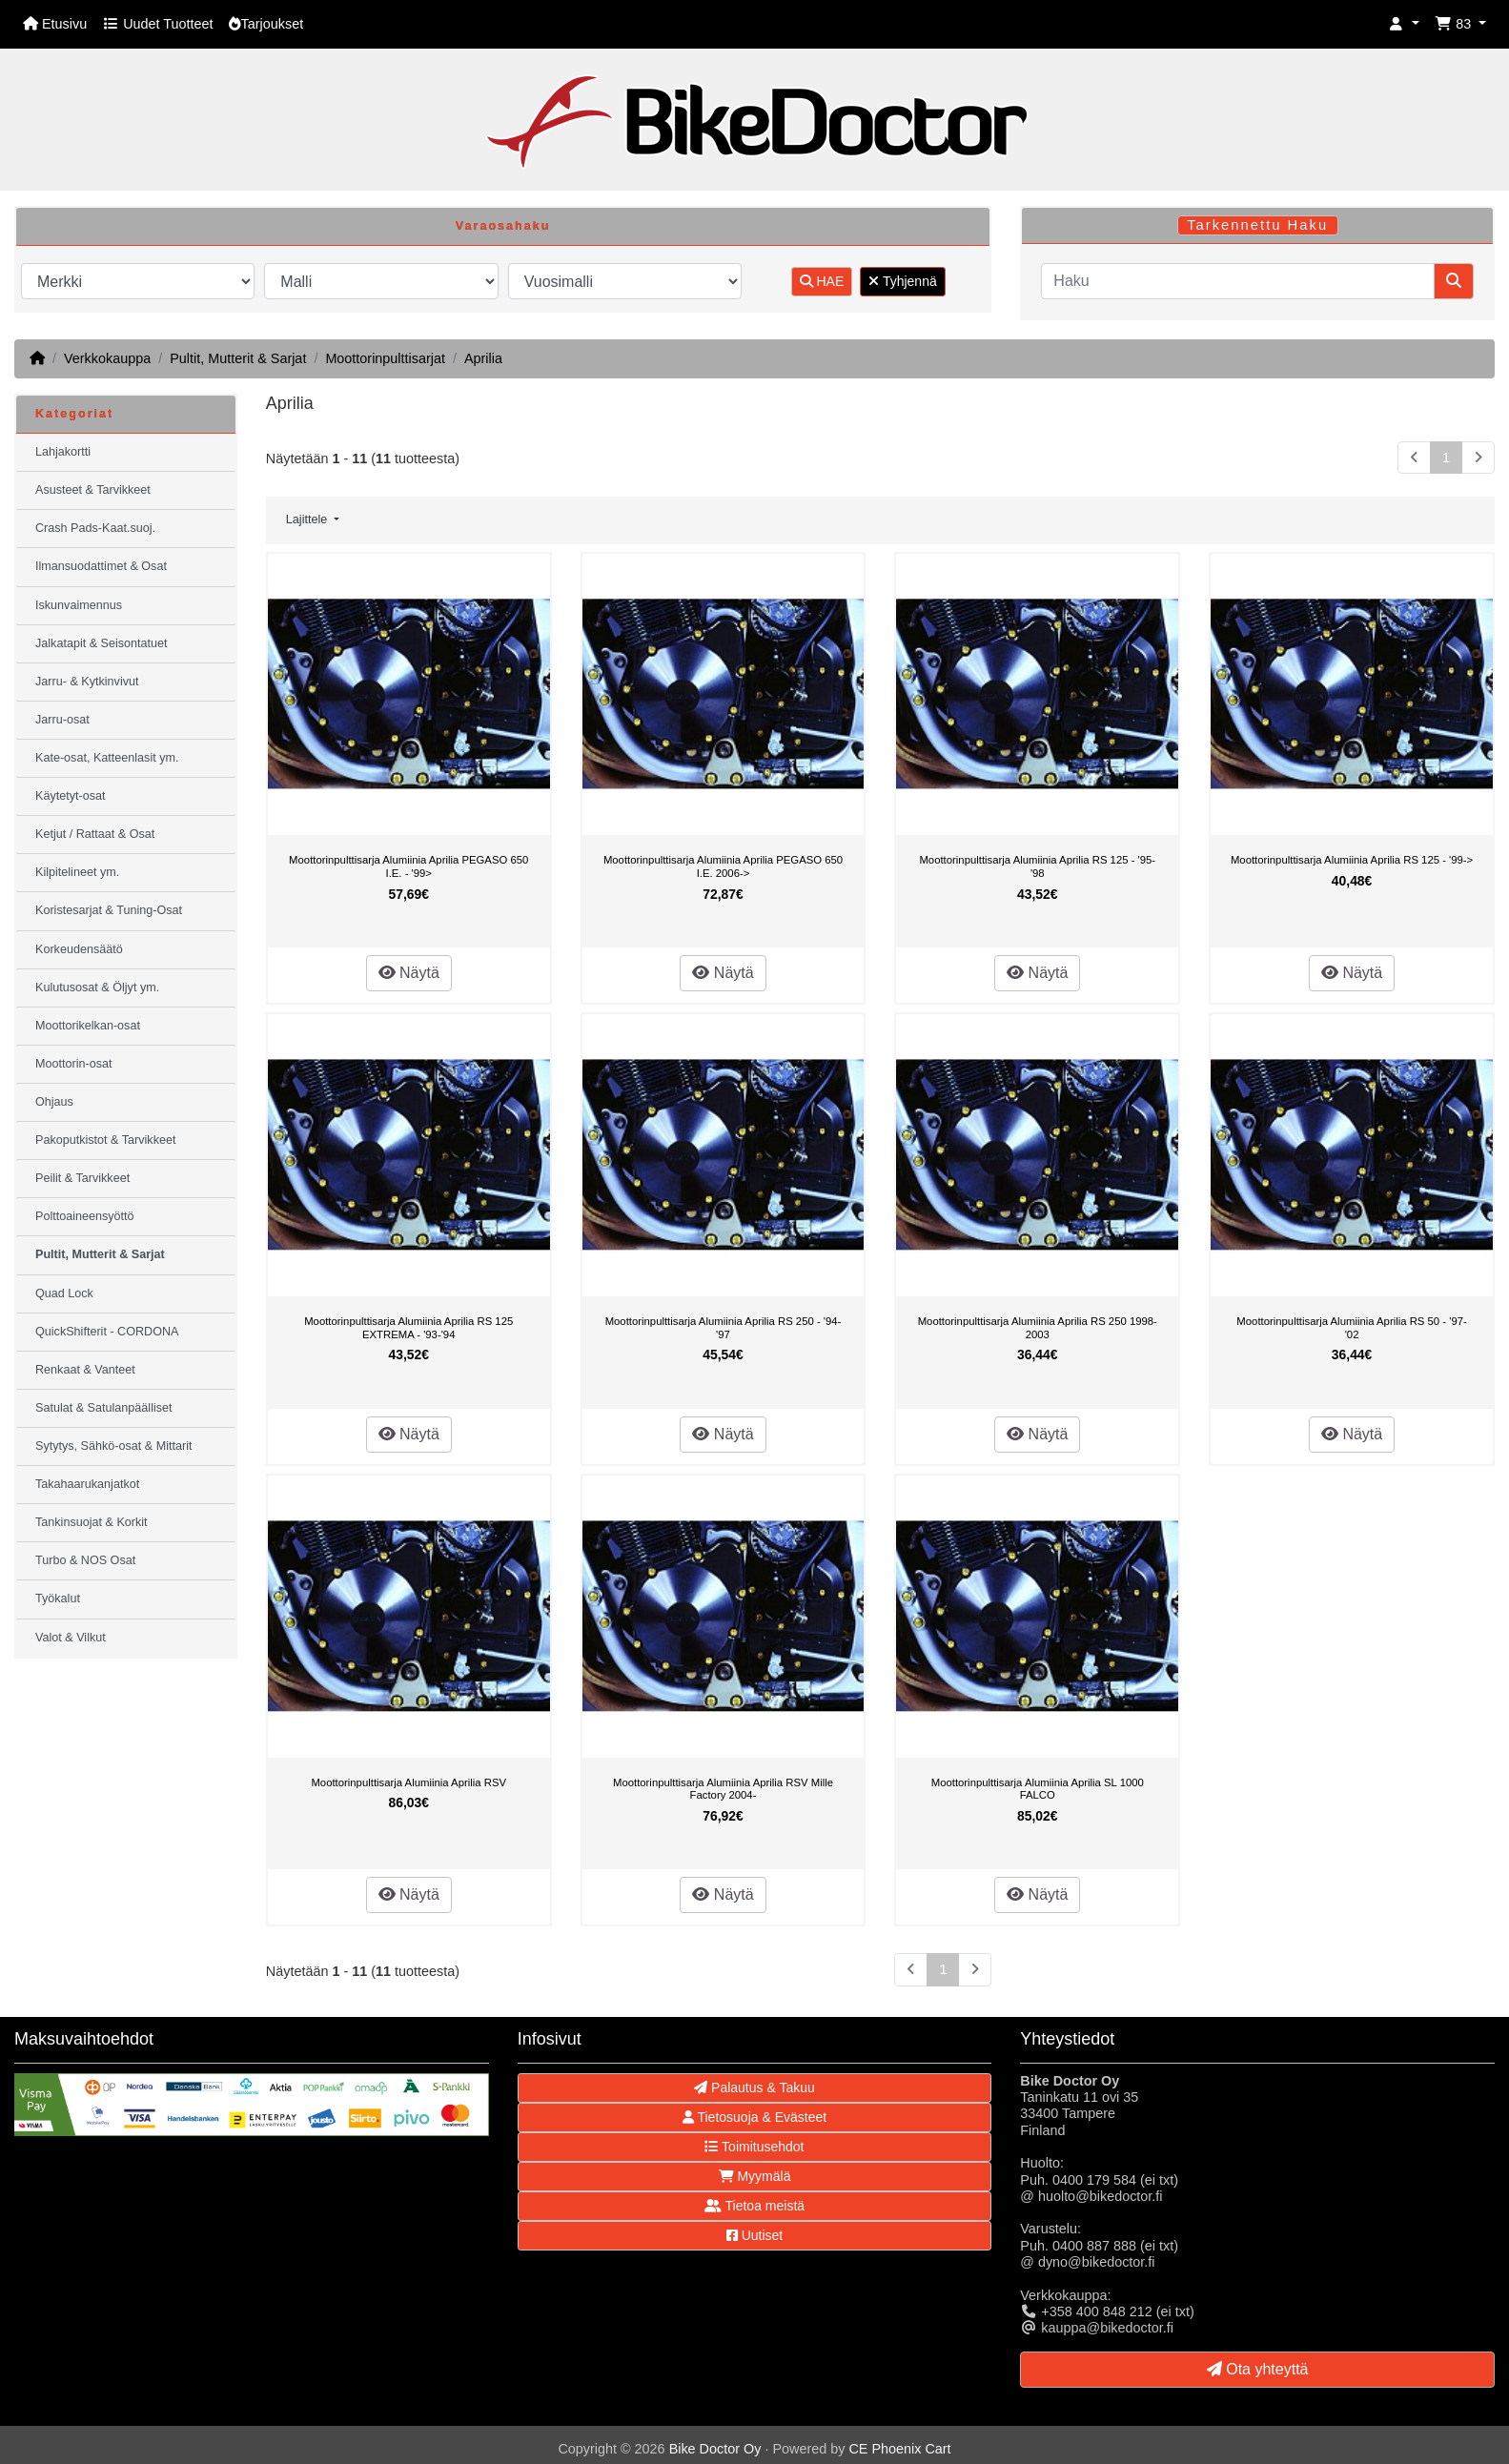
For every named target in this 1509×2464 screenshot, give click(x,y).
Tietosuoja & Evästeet (754, 2117)
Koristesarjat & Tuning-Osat (108, 910)
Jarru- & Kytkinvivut (86, 681)
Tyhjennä (902, 281)
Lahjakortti (63, 451)
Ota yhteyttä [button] (1258, 2369)
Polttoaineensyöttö (84, 1216)
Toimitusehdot (754, 2146)
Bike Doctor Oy (715, 2448)
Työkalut (57, 1598)
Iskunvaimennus (78, 605)
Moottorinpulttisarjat (385, 358)
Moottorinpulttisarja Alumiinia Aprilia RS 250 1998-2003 (1037, 1327)
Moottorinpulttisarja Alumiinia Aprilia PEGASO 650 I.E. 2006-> (723, 866)
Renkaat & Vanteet (85, 1369)
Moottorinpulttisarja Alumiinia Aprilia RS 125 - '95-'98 (1037, 866)
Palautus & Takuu (754, 2087)
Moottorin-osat (73, 1063)
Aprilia (483, 358)
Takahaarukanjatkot (87, 1484)
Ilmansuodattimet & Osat (101, 566)
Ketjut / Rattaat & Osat (94, 834)
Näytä (408, 973)
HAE (822, 281)
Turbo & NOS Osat (85, 1560)
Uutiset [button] (754, 2235)
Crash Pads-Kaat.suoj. (95, 528)
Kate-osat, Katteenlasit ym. (107, 757)
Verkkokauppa (107, 358)
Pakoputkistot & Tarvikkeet (105, 1140)
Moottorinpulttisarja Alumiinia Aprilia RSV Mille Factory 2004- (723, 1789)
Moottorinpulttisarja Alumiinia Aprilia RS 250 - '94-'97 (723, 1327)
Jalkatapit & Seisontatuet (101, 643)
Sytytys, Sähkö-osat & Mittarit (113, 1446)
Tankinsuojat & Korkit (91, 1522)
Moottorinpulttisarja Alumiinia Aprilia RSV (408, 1782)
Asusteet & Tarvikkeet (93, 490)
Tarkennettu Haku (1257, 225)
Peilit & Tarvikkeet (82, 1178)
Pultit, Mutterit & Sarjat (238, 358)
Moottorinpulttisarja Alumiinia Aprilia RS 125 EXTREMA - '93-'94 (408, 1327)
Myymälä (755, 2176)
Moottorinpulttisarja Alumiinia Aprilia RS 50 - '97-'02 (1351, 1327)
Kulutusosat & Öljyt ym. (97, 987)
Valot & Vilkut (70, 1637)
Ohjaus (54, 1102)
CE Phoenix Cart (899, 2448)
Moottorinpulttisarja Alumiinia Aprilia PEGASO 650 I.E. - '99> (408, 866)
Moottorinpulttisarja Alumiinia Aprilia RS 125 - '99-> (1352, 859)
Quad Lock (64, 1293)
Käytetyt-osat (70, 796)
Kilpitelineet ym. (77, 872)
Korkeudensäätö (79, 949)
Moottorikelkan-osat (87, 1025)
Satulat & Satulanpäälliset (104, 1408)
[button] (1404, 24)
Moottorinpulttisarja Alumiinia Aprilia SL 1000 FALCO (1037, 1789)
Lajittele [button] (308, 519)
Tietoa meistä (754, 2205)
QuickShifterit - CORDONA (106, 1331)
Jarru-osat (62, 719)
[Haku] (1238, 281)
